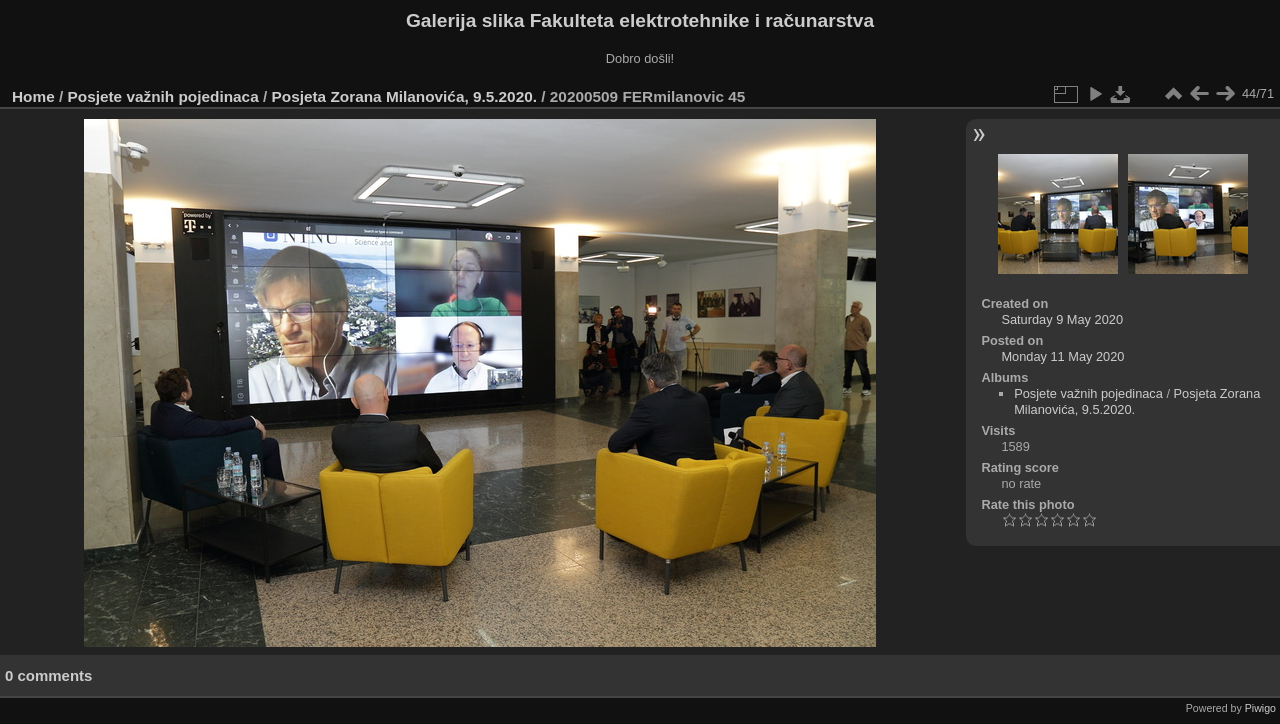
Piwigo (1260, 708)
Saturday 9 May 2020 (1062, 319)
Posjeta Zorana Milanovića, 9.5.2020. (405, 96)
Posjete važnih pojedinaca (163, 96)
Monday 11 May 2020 (1062, 356)
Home (33, 96)
